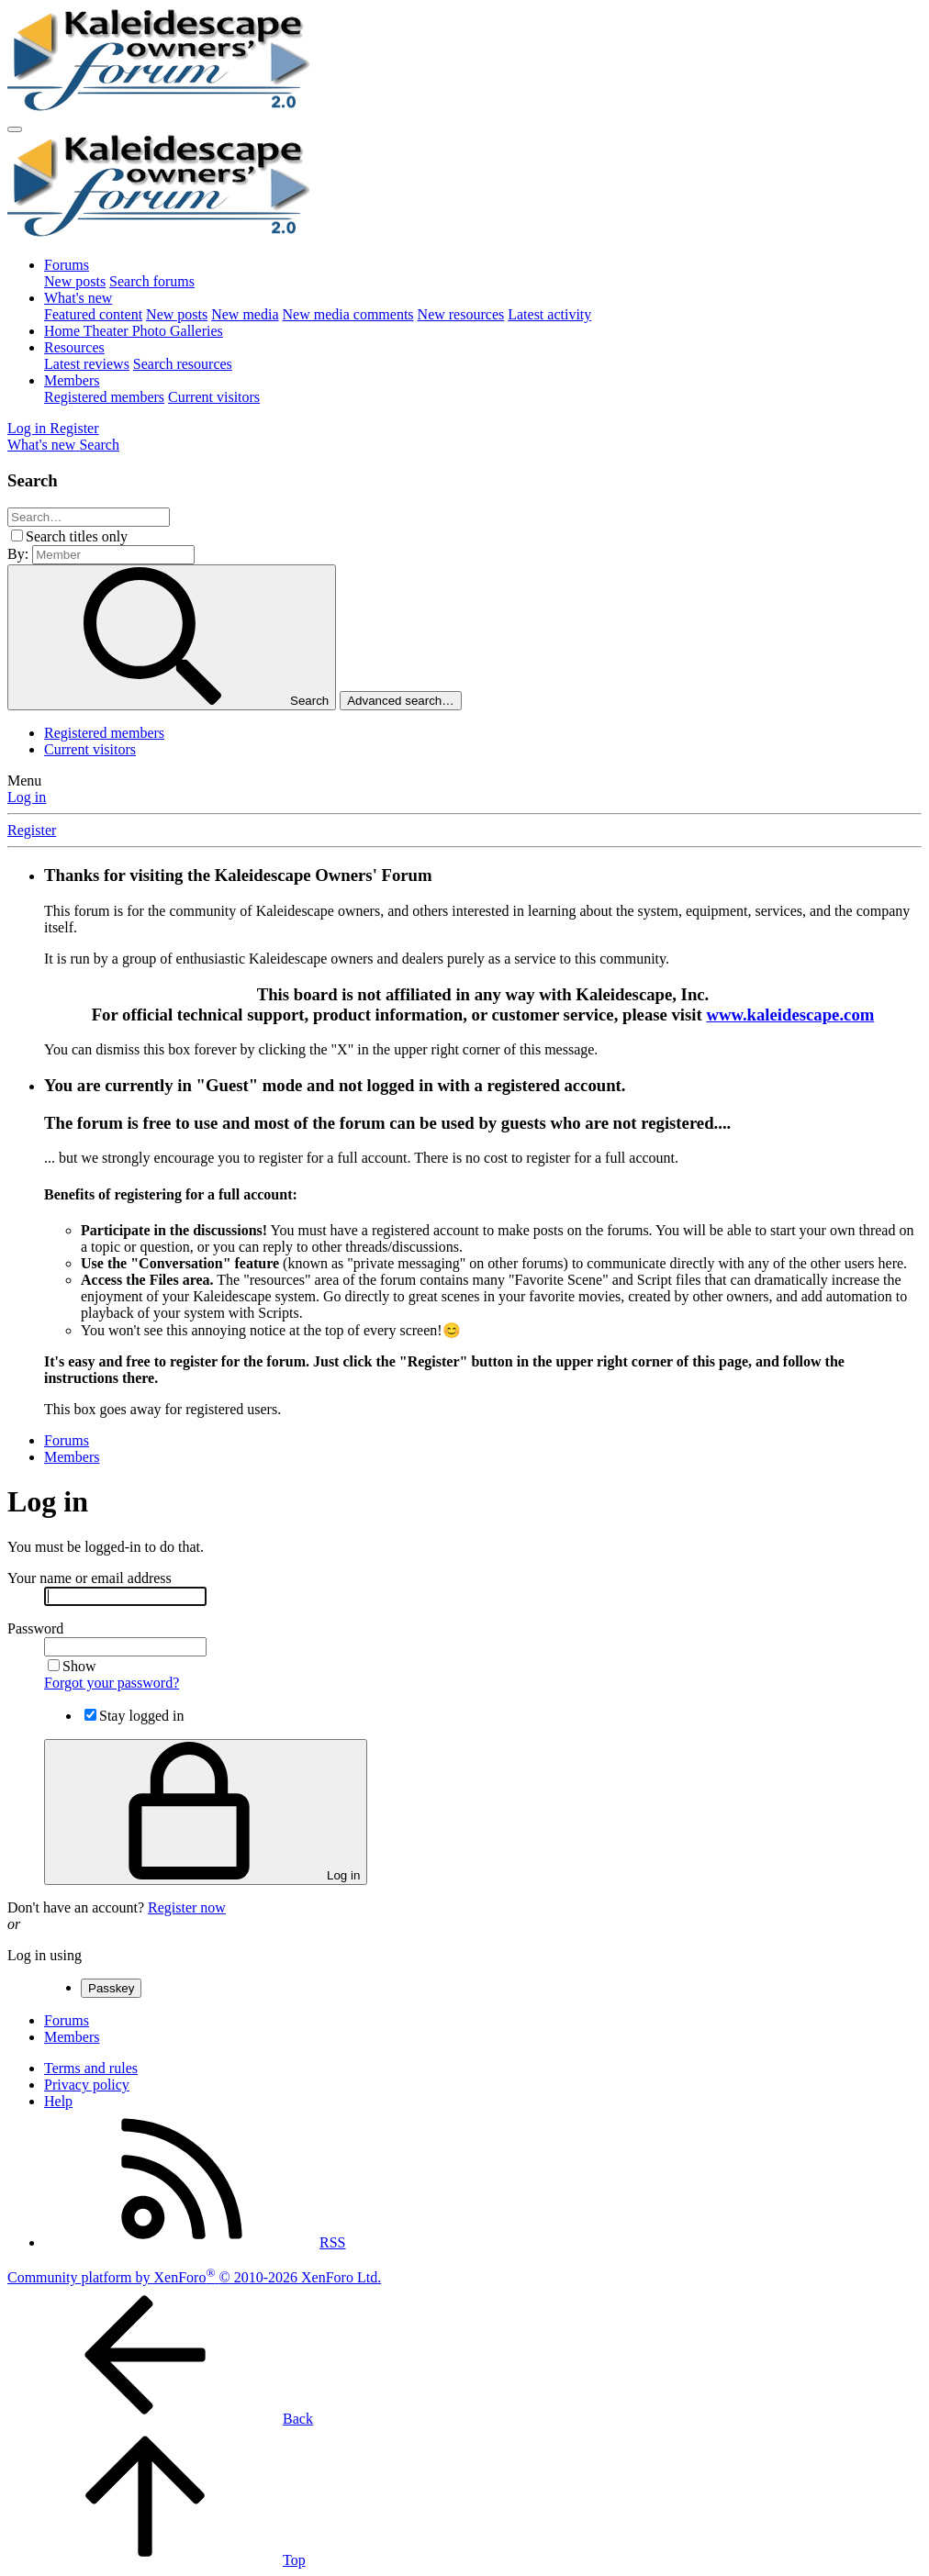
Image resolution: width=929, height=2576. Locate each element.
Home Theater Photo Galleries (133, 331)
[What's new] (43, 444)
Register (31, 830)
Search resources (182, 364)
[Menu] (14, 129)
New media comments (348, 314)
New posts (75, 281)
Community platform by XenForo (194, 2277)
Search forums (152, 281)
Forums (66, 265)
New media (244, 314)
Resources (74, 347)
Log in (26, 797)
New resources (461, 314)
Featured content (93, 314)
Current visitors (214, 397)
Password (35, 1628)
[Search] (99, 444)
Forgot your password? (111, 1682)
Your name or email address (89, 1578)
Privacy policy (86, 2084)
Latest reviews (86, 364)
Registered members (104, 397)
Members (71, 380)
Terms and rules (91, 2068)
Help (58, 2101)
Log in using (44, 1955)
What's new (78, 298)
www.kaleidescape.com (790, 1014)
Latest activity (549, 314)
